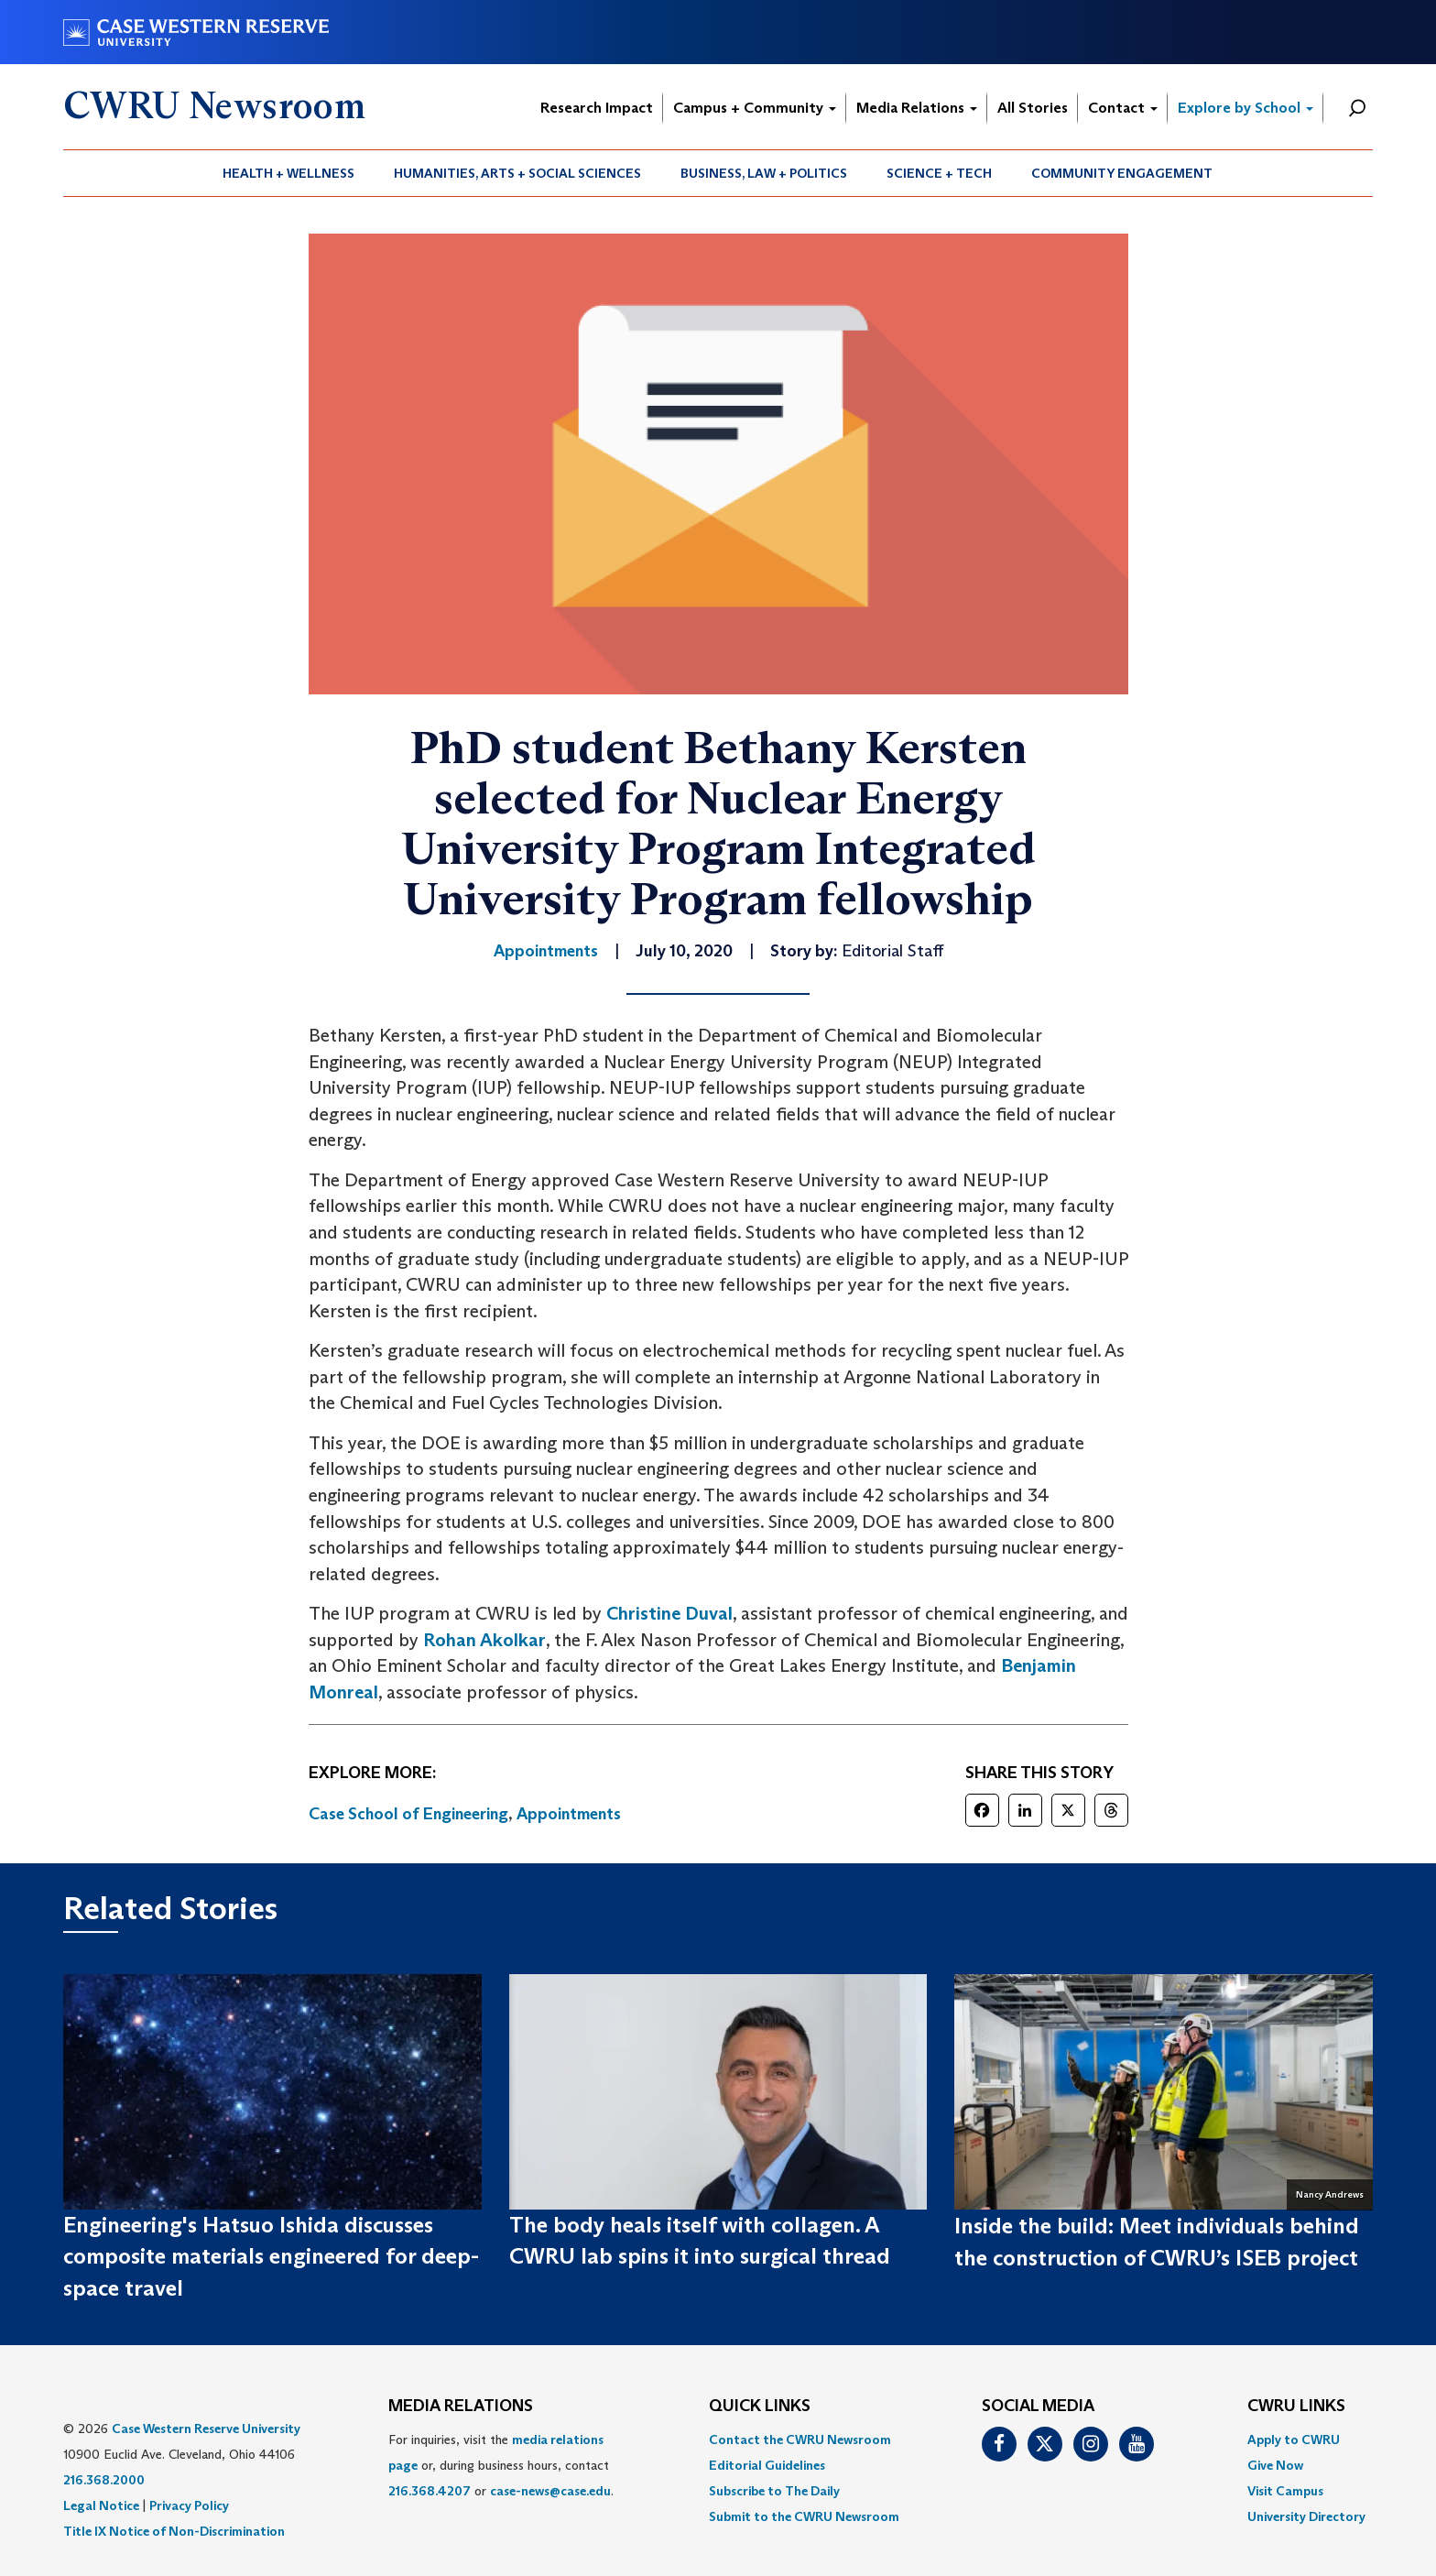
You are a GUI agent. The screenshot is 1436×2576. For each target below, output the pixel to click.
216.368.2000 (104, 2480)
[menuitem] (289, 173)
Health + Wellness (288, 173)
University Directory (1306, 2516)
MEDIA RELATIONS (460, 2406)
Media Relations (916, 107)
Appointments (569, 1814)
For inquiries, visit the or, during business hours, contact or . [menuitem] (501, 2465)
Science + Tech (939, 173)
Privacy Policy (189, 2505)
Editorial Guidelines (767, 2465)
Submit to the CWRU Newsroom (804, 2516)
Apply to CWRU (1293, 2439)
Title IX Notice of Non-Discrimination (174, 2531)
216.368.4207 (429, 2491)
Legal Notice (101, 2505)
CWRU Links (1296, 2406)
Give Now (1275, 2465)
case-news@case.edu (550, 2491)
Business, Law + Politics (763, 173)
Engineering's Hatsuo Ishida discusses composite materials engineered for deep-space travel (271, 2256)
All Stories (1032, 107)
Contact (1123, 107)
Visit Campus (1285, 2491)
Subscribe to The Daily (774, 2491)
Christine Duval (669, 1613)
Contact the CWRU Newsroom (800, 2439)
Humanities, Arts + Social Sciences (517, 173)
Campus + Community (754, 107)
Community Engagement (1122, 173)
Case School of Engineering (408, 1814)
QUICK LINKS (759, 2406)
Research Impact (596, 107)
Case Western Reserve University (206, 2428)
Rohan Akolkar (484, 1640)
